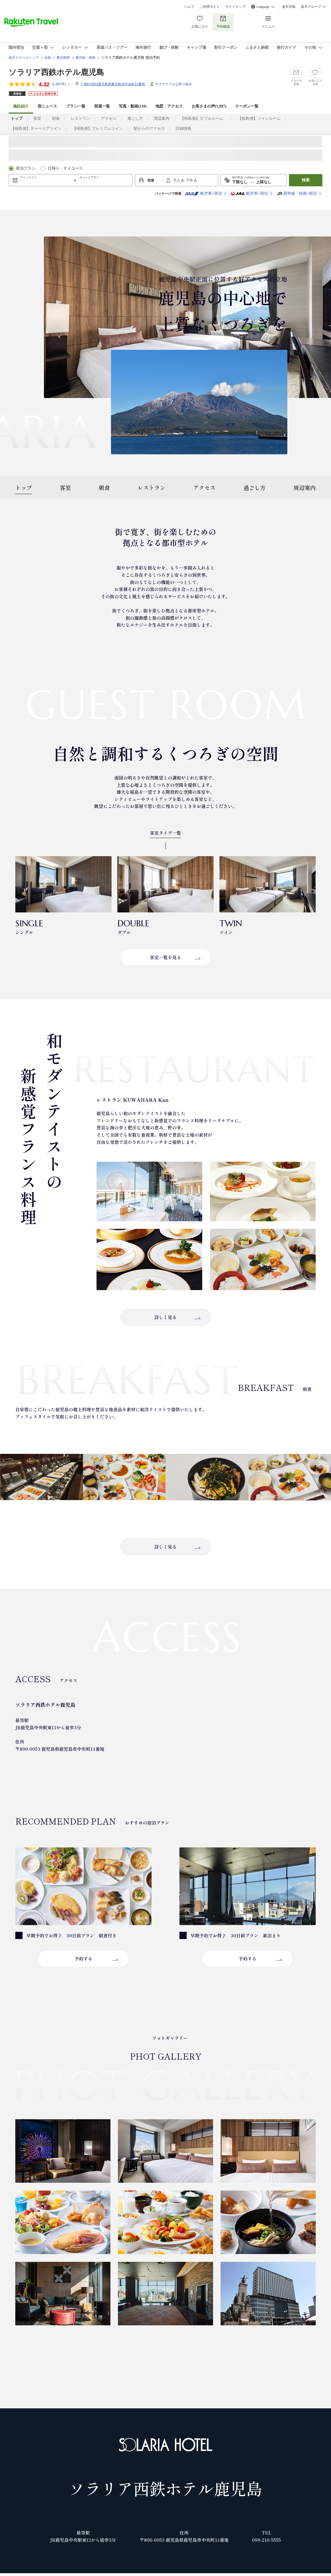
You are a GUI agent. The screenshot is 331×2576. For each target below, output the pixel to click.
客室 (37, 118)
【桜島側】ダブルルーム (203, 118)
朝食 (56, 118)
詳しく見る (165, 1317)
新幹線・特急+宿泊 (297, 193)
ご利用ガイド (210, 7)
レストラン (80, 118)
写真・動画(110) (133, 106)
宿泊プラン (25, 168)
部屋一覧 (102, 106)
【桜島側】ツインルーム (259, 118)
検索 (306, 180)
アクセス (109, 118)
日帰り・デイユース (65, 168)
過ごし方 (135, 118)
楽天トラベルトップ (24, 58)
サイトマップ (235, 7)
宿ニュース (47, 106)
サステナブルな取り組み (173, 84)
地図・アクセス (169, 106)
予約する (83, 1958)
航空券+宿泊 (203, 193)
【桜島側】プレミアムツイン (97, 128)
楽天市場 (288, 7)
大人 (177, 180)
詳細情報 (183, 128)
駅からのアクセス (149, 128)
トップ (23, 488)
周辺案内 (161, 118)
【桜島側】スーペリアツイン (36, 128)
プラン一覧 (75, 106)
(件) (61, 84)
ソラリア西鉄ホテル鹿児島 (56, 72)
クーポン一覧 (246, 106)
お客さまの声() (209, 106)
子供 (190, 180)
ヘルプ (189, 7)
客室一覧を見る (165, 957)
